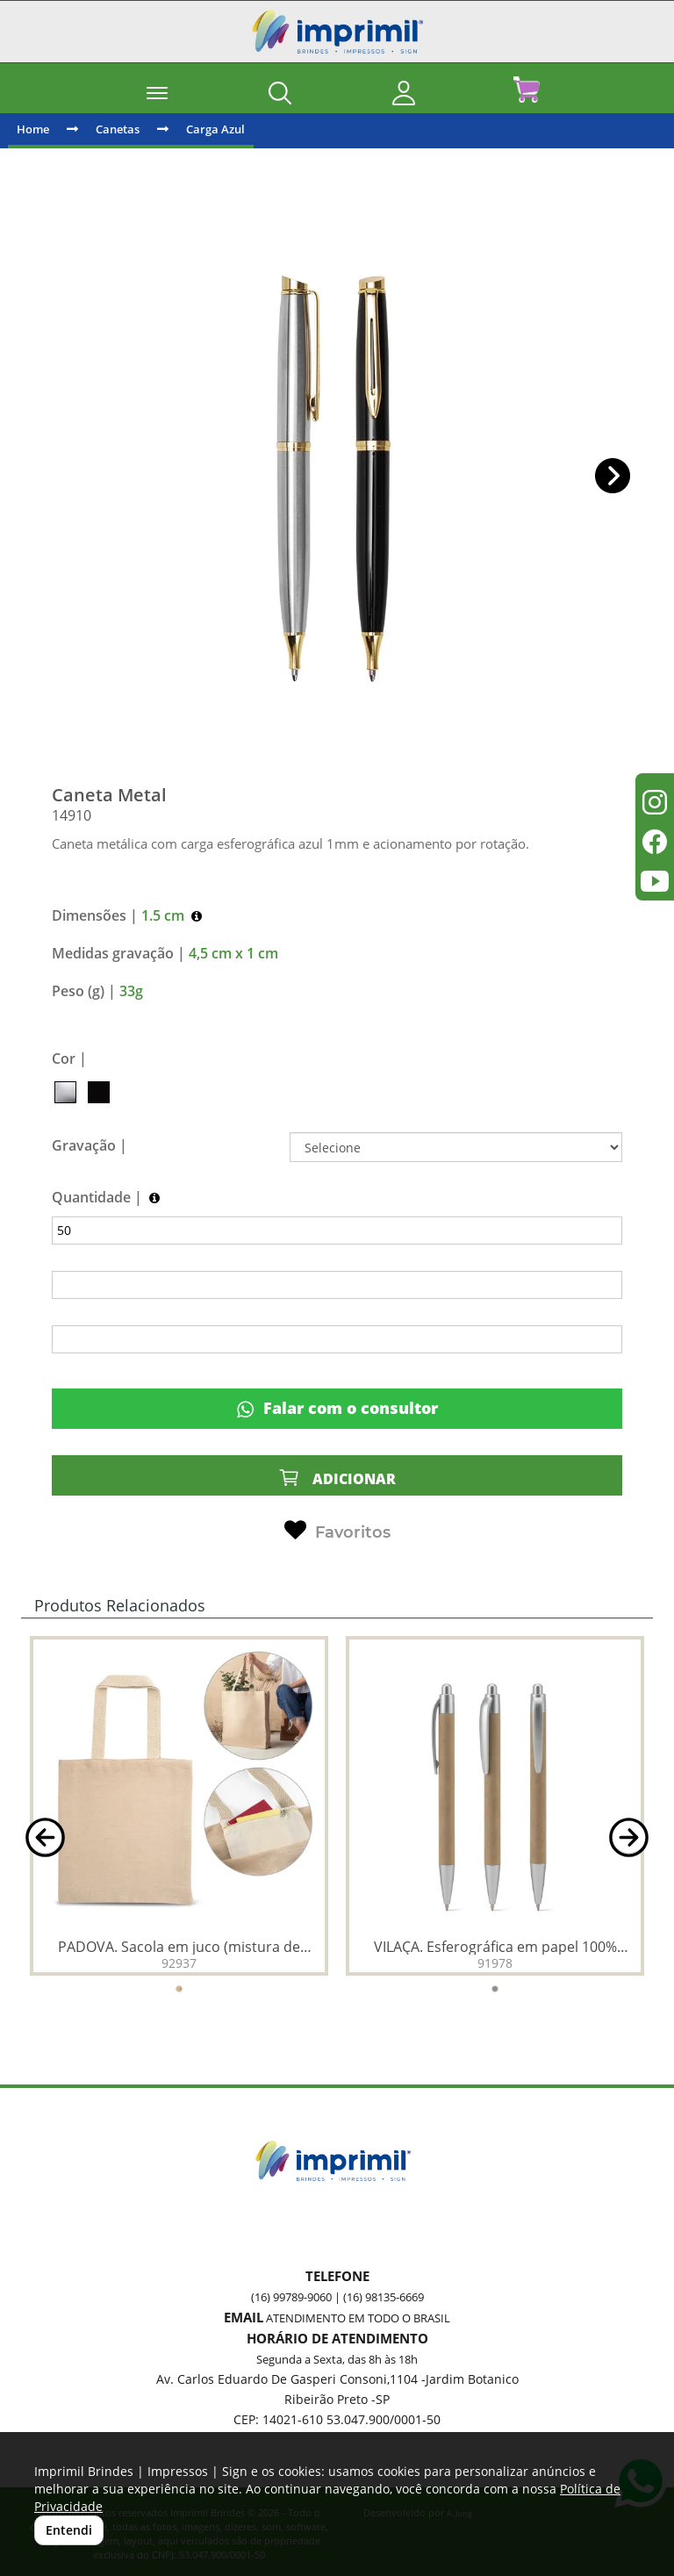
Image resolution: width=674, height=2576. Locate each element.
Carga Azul (215, 129)
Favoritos (337, 1530)
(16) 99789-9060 (291, 2297)
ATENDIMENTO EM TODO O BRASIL (358, 2318)
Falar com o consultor (337, 1408)
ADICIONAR (337, 1478)
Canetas (118, 129)
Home (33, 129)
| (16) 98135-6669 (378, 2297)
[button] (613, 476)
